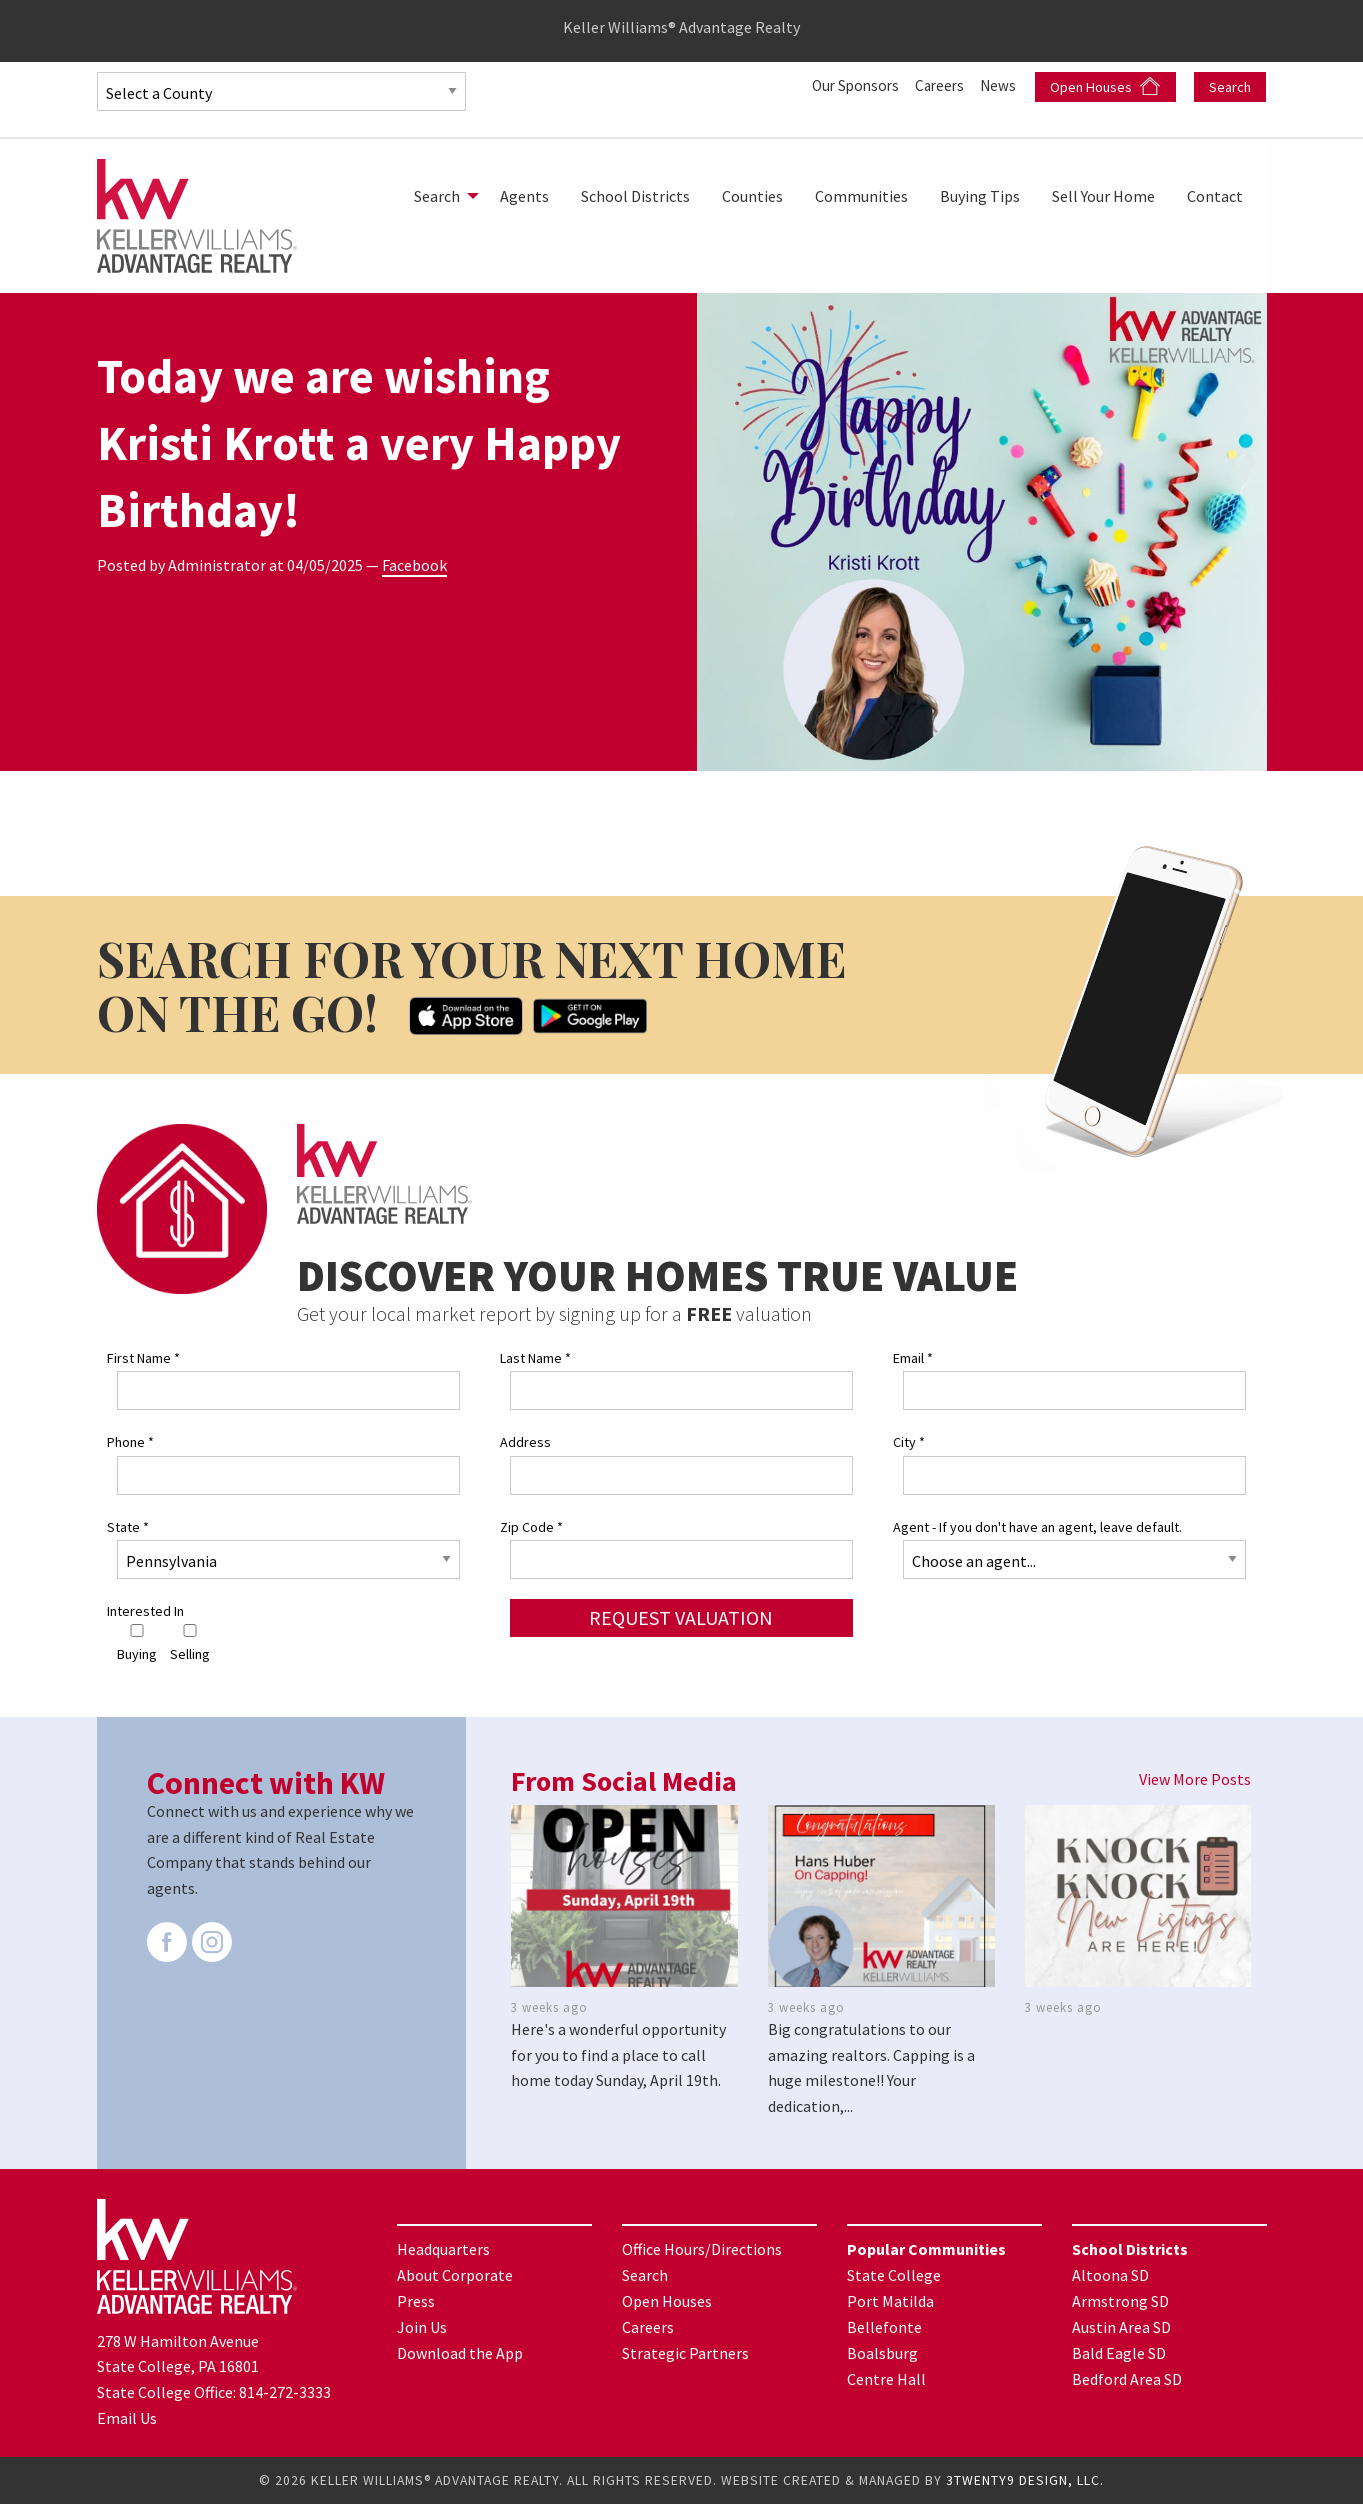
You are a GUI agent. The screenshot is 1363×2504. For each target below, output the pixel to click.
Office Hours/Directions (702, 2249)
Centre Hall (886, 2379)
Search (1230, 87)
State (128, 1526)
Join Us (422, 2327)
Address (525, 1442)
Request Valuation (681, 1617)
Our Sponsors (847, 85)
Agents (524, 196)
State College (894, 2275)
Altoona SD (1110, 2275)
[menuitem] (441, 196)
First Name (143, 1358)
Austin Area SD (1121, 2327)
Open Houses (1105, 86)
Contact (1215, 196)
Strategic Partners (685, 2353)
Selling (190, 1643)
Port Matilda (890, 2301)
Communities (861, 196)
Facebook (414, 565)
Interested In (145, 1611)
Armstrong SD (1120, 2301)
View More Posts (1195, 1779)
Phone (130, 1442)
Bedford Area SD (1127, 2379)
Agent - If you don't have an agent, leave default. (1037, 1526)
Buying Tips (980, 196)
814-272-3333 (285, 2392)
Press (416, 2301)
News (1000, 85)
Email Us (127, 2417)
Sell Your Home (1103, 196)
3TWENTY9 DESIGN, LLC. (1025, 2480)
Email (913, 1358)
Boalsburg (882, 2353)
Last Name (535, 1358)
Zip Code (531, 1526)
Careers (937, 85)
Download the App (460, 2353)
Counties (752, 196)
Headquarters (443, 2249)
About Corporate (455, 2275)
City (909, 1442)
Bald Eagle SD (1119, 2353)
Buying (137, 1643)
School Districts (635, 196)
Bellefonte (884, 2327)
